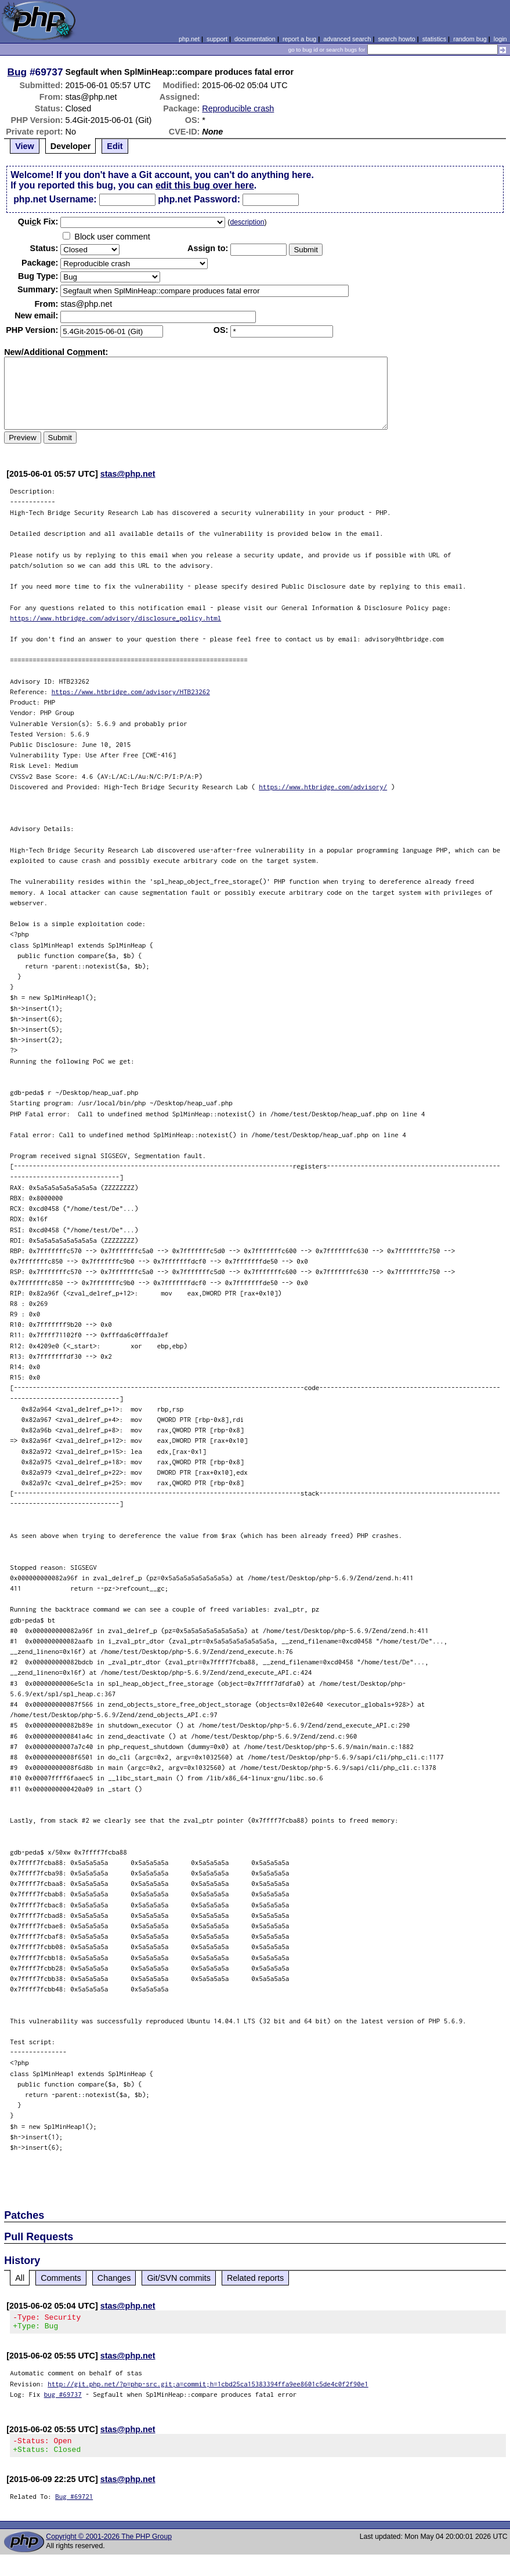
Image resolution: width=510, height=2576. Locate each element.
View (24, 146)
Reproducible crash (238, 108)
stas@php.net (127, 473)
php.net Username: (54, 199)
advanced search (347, 38)
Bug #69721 (74, 2503)
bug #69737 (63, 2397)
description (247, 222)
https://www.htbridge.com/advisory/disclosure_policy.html (115, 618)
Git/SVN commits (179, 2278)
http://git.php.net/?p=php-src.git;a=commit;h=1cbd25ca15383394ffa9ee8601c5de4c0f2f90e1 (208, 2387)
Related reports (255, 2278)
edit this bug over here (204, 185)
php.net (189, 38)
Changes (114, 2278)
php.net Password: (199, 199)
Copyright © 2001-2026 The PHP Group (109, 2543)
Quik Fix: (38, 221)
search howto (396, 38)
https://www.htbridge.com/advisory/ (323, 786)
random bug (470, 38)
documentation (255, 38)
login (500, 38)
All (19, 2278)
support (217, 38)
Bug (17, 72)
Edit (114, 146)
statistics (434, 38)
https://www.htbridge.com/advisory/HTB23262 (131, 691)
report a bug (299, 38)
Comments (61, 2278)
